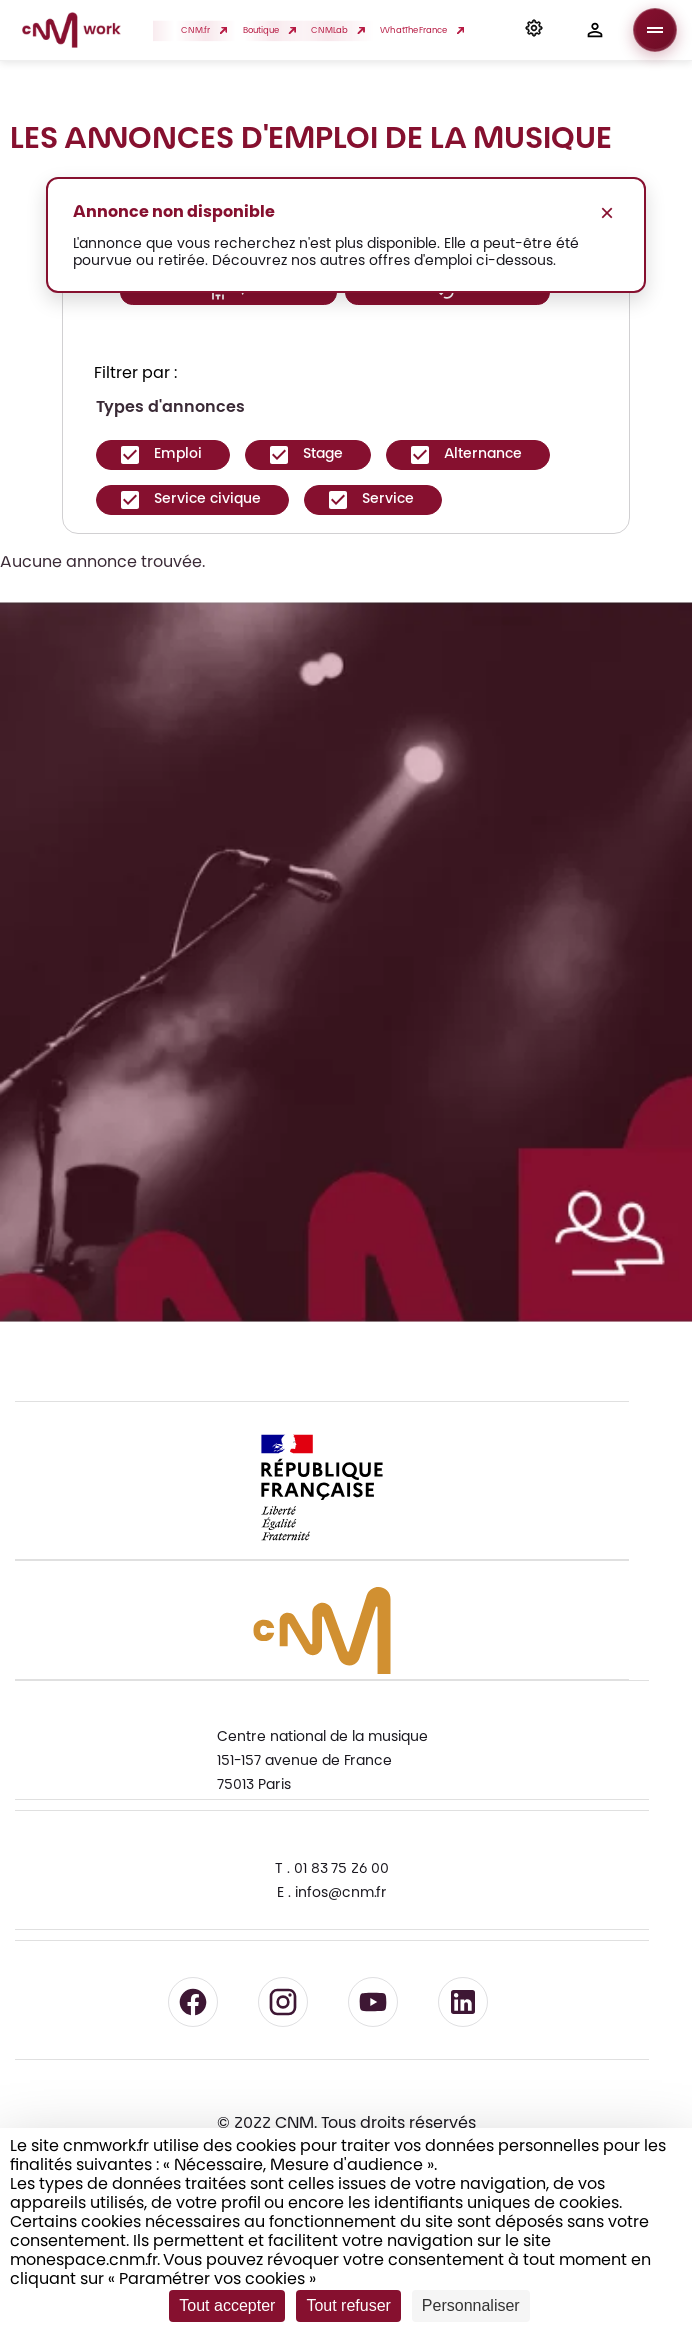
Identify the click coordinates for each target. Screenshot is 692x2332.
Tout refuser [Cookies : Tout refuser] (348, 2305)
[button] (534, 30)
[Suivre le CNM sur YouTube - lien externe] (373, 2002)
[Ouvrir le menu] (655, 30)
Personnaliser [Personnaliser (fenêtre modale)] (471, 2305)
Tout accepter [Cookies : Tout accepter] (227, 2305)
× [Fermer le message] (607, 212)
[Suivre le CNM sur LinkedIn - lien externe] (463, 2002)
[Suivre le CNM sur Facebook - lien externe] (193, 2002)
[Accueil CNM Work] (71, 33)
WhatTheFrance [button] (419, 30)
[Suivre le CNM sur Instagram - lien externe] (283, 2002)
